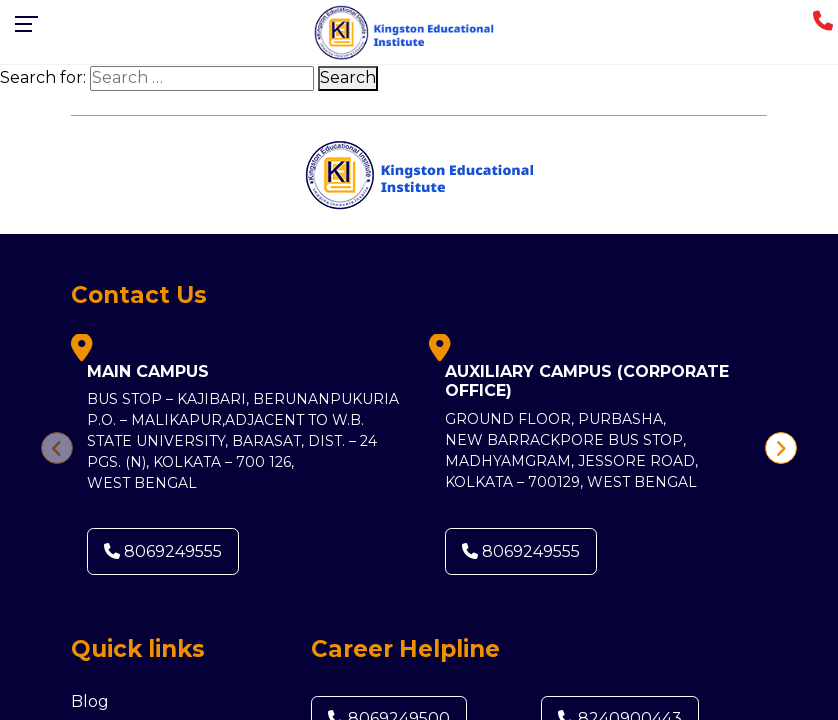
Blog (90, 701)
